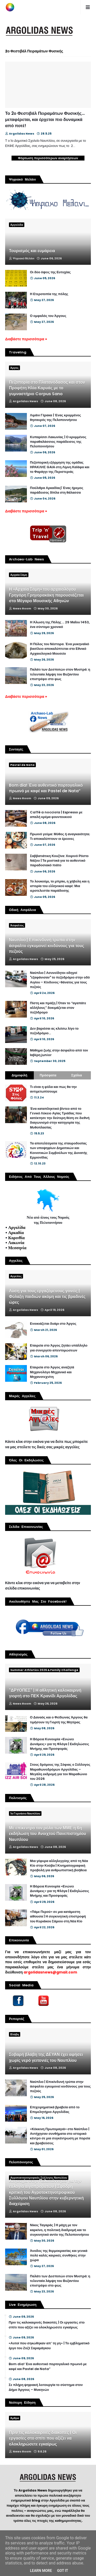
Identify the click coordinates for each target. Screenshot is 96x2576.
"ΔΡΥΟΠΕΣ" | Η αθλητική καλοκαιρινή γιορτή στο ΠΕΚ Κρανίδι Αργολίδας (45, 1693)
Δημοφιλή (19, 1075)
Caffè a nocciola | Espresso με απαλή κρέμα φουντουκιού (56, 814)
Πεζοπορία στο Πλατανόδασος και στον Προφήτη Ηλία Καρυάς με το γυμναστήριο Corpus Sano (47, 388)
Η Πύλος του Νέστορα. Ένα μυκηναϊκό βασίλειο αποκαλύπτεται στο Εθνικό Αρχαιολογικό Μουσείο (59, 649)
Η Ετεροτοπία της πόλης (49, 294)
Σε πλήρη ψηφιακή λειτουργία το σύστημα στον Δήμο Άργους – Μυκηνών (46, 2387)
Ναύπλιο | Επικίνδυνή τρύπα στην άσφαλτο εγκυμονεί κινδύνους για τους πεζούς (46, 945)
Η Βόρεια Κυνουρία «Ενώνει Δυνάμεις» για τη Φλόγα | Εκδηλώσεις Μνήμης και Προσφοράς (59, 1744)
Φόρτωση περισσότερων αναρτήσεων (48, 158)
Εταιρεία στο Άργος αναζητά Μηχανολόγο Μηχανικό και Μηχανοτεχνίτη (52, 1372)
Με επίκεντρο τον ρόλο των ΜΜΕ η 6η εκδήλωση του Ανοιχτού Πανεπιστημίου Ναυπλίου (47, 1833)
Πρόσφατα (48, 1075)
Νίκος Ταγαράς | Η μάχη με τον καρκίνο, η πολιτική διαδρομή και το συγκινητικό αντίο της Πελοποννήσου (59, 2230)
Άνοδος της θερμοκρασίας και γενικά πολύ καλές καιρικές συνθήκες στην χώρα (58, 2255)
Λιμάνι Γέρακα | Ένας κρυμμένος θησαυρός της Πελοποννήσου (55, 417)
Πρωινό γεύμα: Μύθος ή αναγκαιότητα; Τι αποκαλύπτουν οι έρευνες (60, 836)
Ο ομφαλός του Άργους (48, 316)
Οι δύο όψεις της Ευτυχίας (50, 272)
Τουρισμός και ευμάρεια (32, 251)
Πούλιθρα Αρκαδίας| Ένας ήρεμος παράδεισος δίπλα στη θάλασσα (56, 490)
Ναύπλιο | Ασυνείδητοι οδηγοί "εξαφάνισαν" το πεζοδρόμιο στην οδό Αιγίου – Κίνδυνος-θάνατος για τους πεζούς (60, 980)
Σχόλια (76, 1075)
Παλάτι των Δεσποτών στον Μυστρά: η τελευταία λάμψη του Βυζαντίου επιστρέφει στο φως (60, 674)
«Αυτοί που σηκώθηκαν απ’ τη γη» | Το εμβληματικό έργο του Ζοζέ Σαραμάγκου (49, 2345)
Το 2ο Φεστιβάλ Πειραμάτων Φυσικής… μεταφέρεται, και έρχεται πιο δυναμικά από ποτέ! (45, 119)
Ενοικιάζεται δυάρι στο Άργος (53, 1323)
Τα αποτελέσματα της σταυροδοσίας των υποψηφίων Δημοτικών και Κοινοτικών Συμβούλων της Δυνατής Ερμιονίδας (58, 1150)
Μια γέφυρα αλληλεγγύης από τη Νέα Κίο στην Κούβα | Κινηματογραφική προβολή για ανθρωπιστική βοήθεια (59, 1866)
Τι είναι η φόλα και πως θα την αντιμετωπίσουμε (53, 1089)
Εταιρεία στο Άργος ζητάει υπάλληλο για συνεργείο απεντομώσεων (59, 1347)
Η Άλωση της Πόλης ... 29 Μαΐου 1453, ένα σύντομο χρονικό (60, 624)
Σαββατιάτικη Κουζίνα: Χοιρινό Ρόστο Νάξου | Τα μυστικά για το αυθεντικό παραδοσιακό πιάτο (59, 861)
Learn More (41, 2571)
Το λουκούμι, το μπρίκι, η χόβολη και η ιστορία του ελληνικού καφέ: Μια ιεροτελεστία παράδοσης (60, 886)
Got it (62, 2571)
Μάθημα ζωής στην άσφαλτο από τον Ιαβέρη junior (59, 1052)
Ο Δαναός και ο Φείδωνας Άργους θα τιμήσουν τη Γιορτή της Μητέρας (59, 1719)
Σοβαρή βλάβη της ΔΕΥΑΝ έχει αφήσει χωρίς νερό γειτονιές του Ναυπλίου (46, 2057)
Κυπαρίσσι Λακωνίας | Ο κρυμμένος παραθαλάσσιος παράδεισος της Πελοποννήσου (58, 442)
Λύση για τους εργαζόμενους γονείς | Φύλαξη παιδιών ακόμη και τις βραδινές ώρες (47, 1296)
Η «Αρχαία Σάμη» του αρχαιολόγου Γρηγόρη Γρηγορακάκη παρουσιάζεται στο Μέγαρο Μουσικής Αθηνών (46, 595)
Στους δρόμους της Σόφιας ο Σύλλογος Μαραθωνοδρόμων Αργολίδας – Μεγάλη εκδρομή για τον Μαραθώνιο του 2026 (60, 1771)
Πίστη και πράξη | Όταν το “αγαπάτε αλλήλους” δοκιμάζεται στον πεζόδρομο (58, 1008)
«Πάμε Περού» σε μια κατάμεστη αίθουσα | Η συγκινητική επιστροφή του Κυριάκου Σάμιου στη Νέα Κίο (58, 1916)
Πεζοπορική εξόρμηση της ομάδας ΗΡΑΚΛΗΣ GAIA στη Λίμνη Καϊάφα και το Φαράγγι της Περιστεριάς (59, 467)
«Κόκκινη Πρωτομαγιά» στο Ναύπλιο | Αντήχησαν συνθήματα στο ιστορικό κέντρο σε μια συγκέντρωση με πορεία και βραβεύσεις (60, 2136)
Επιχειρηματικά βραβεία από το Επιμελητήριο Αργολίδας (55, 2109)
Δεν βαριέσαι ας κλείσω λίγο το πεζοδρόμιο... (54, 1031)
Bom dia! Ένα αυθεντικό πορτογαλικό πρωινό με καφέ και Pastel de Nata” (46, 788)
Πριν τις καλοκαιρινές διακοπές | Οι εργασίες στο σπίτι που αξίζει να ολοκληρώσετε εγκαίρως (47, 2324)
